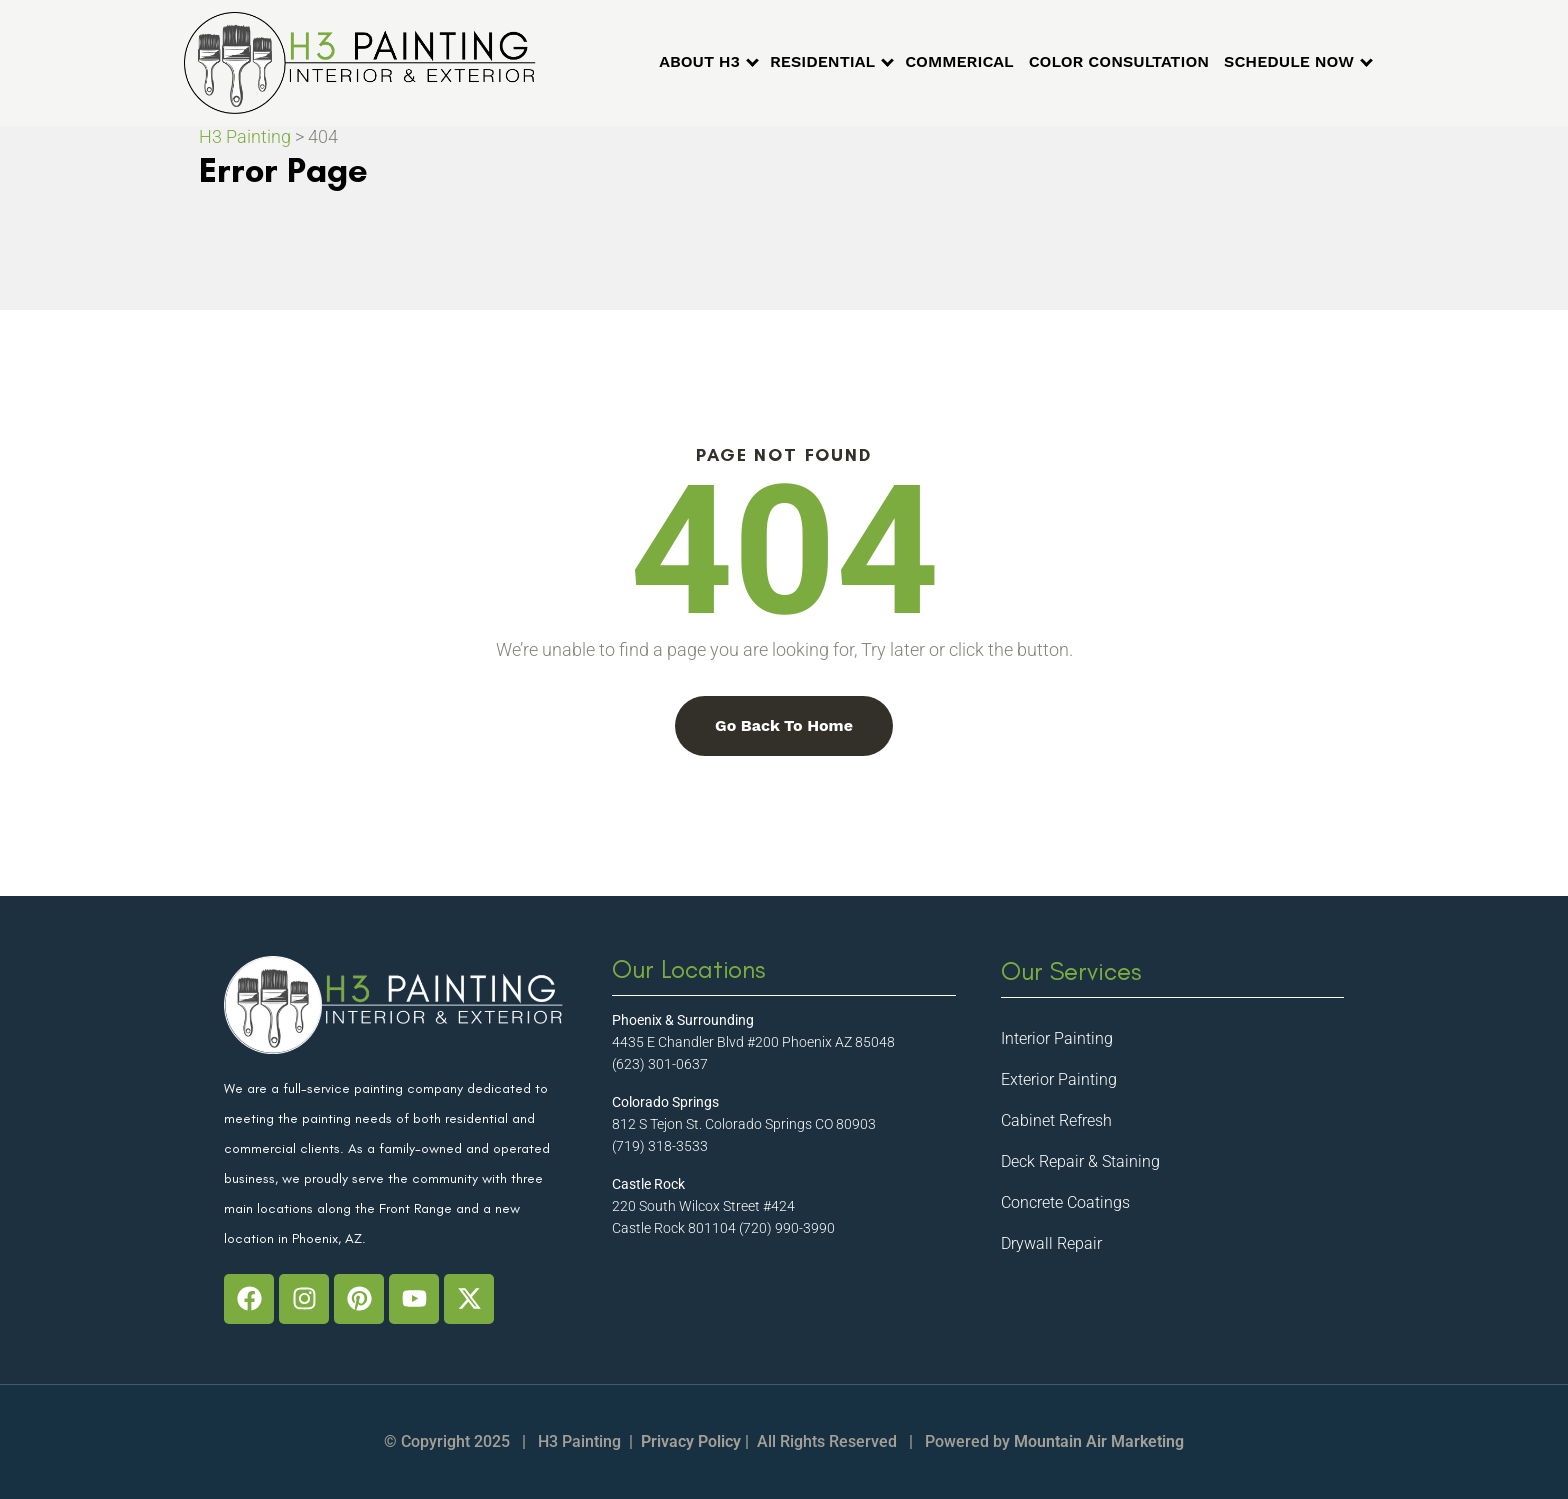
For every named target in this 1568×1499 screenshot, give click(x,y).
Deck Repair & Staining (1080, 1161)
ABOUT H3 (699, 61)
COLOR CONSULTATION (1119, 61)
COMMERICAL (959, 61)
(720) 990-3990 (787, 1228)
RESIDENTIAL (822, 61)
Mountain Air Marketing (1099, 1441)
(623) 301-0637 (660, 1064)
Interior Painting (1057, 1038)
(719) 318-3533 (660, 1146)
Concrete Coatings (1065, 1202)
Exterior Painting (1059, 1079)
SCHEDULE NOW (1289, 61)
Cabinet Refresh (1056, 1120)
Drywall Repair (1051, 1243)
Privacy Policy (691, 1441)
